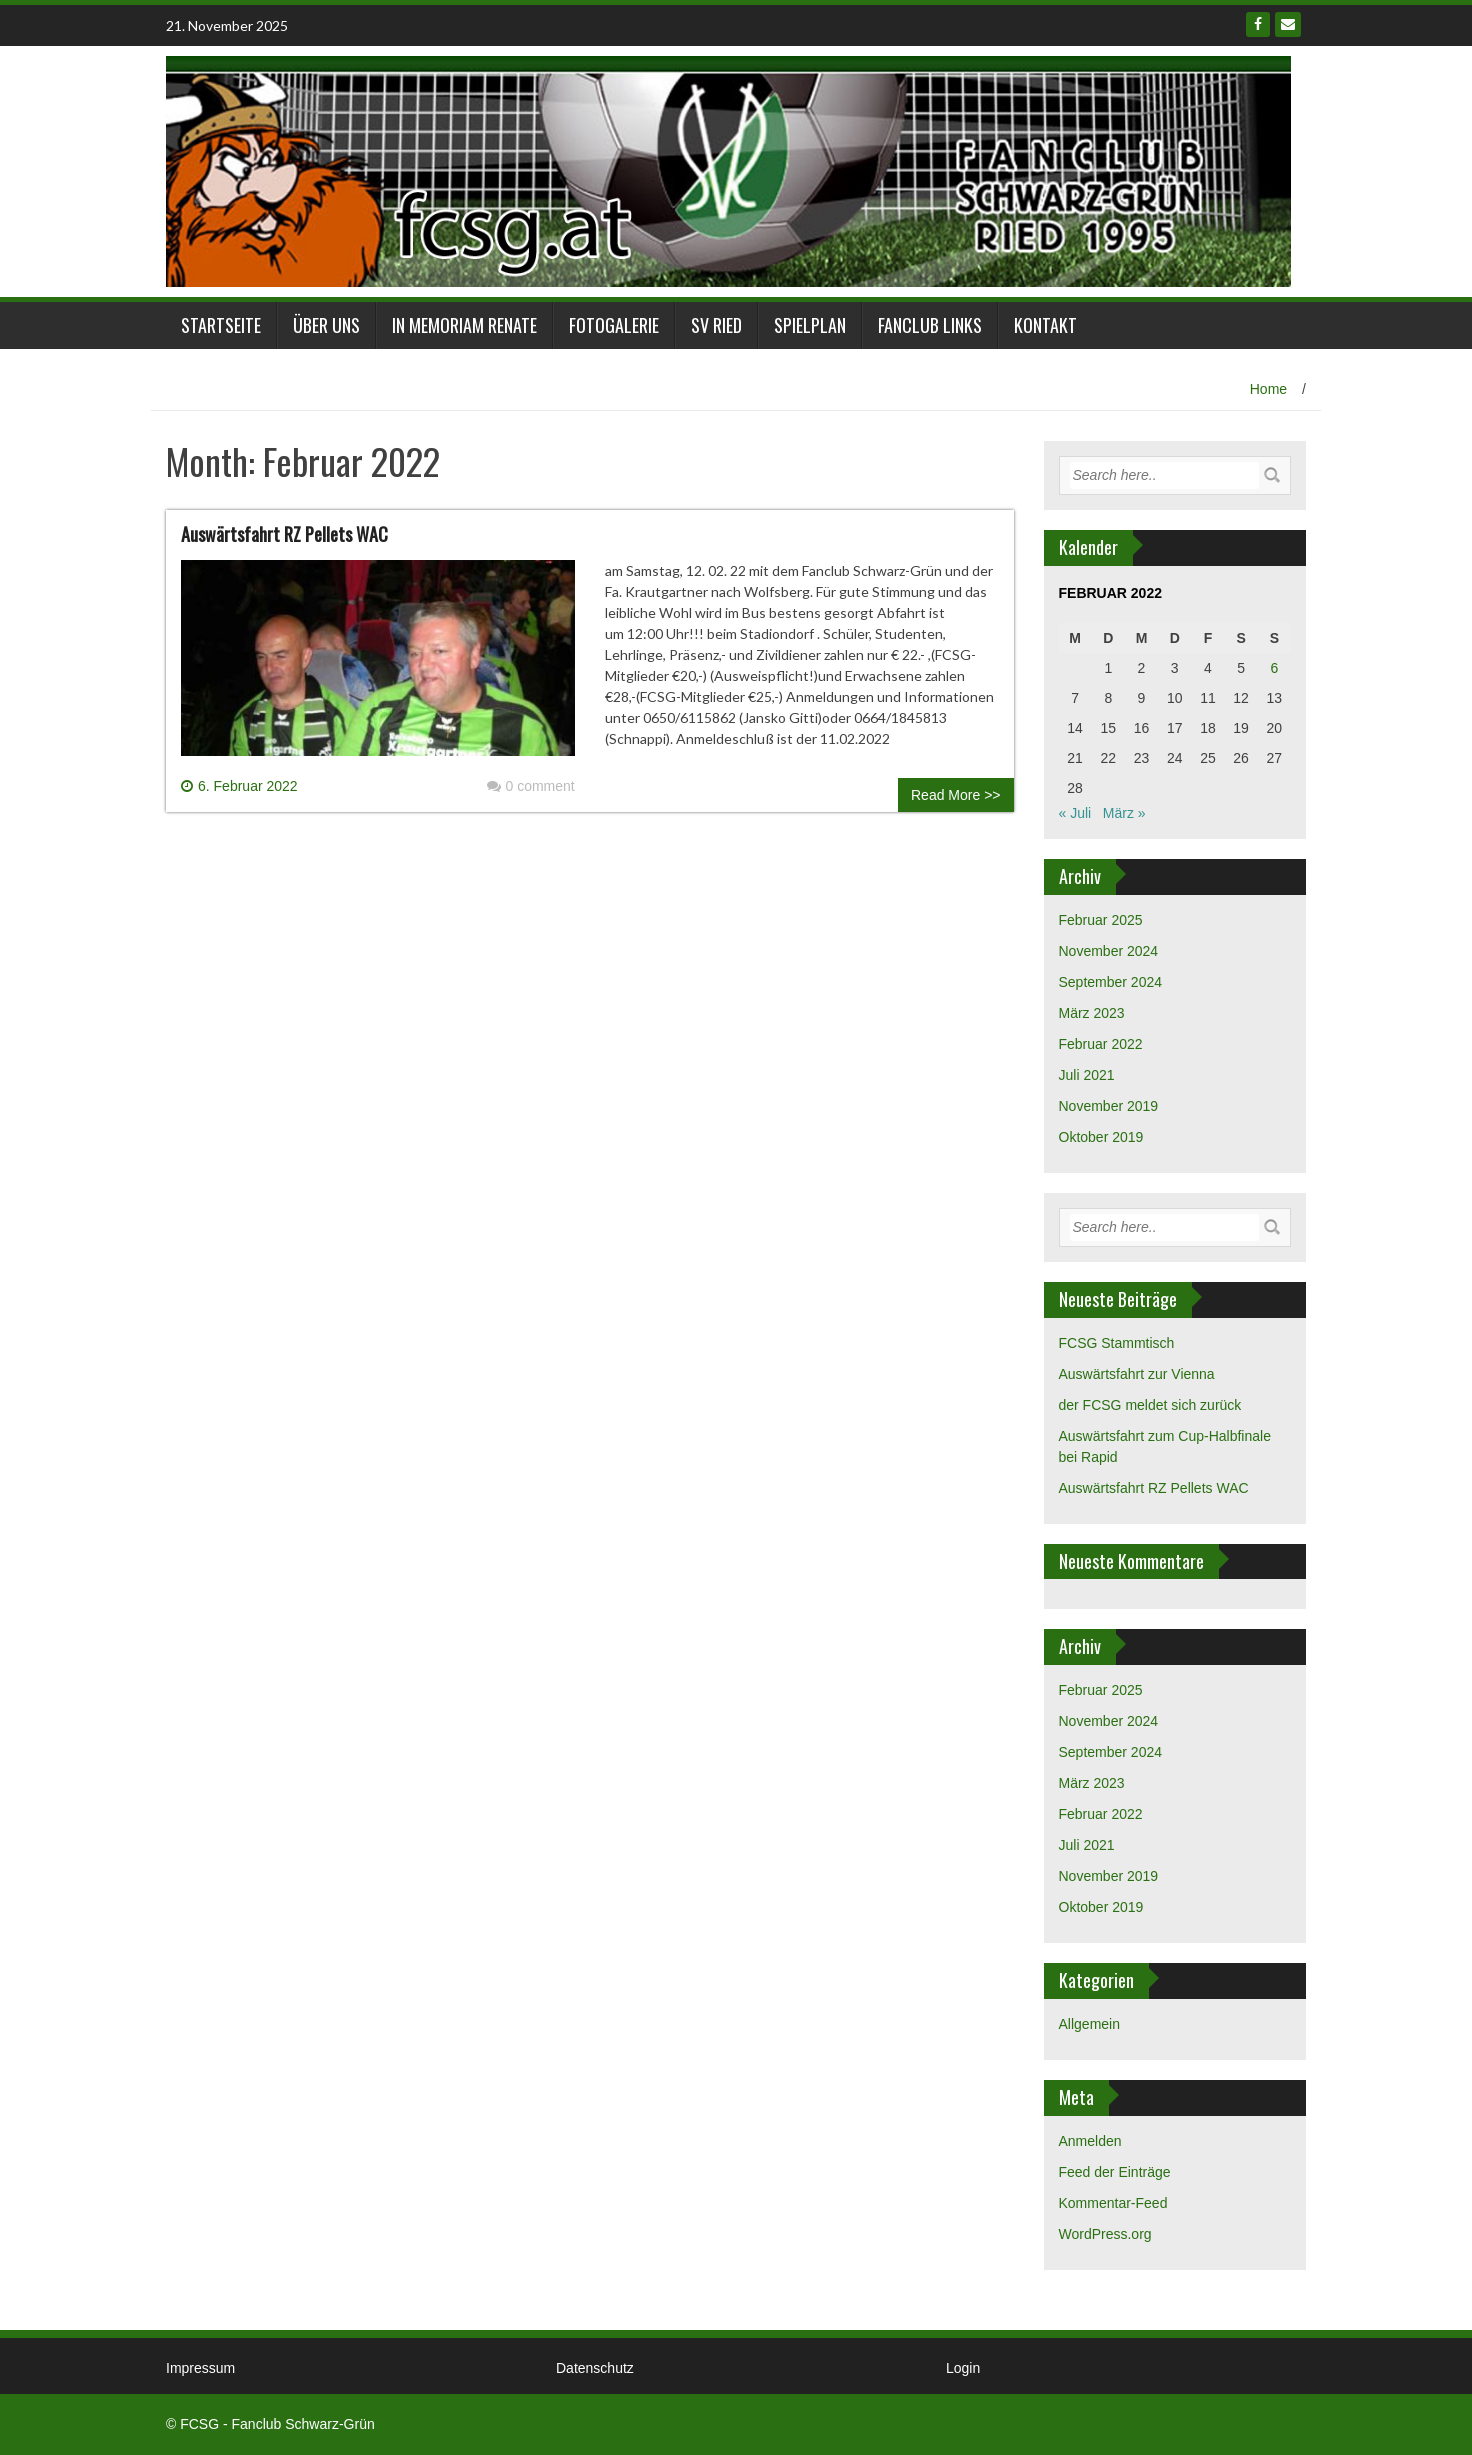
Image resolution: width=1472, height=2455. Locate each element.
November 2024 (1109, 951)
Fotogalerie (614, 325)
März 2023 (1092, 1013)
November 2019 (1109, 1106)
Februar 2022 (1101, 1044)
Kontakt (1045, 325)
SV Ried (716, 325)
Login (963, 2368)
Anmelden (1090, 2141)
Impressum (200, 2368)
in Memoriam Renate (464, 325)
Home (1268, 389)
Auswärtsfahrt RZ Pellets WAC (284, 534)
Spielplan (810, 325)
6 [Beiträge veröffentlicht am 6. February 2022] (1274, 668)
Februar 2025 (1101, 920)
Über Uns (326, 325)
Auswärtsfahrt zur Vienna (1137, 1374)
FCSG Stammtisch (1117, 1343)
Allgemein (1089, 2024)
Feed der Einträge (1115, 2172)
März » (1124, 813)
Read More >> (956, 795)
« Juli (1075, 813)
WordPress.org (1105, 2234)
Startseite (221, 325)
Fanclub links (930, 325)
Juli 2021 (1087, 1075)
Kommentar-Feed (1113, 2203)
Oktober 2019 (1101, 1137)
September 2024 (1111, 982)
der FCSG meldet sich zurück (1150, 1405)
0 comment (531, 786)
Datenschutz (595, 2368)
